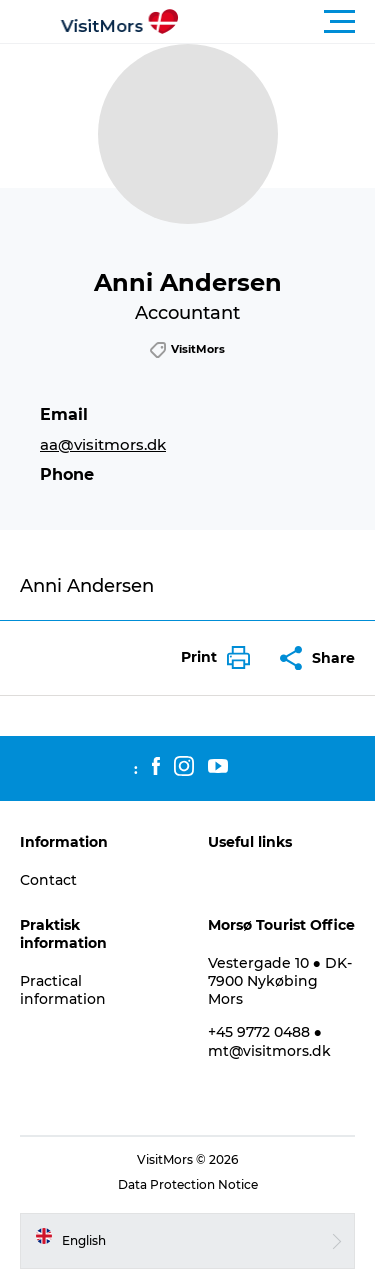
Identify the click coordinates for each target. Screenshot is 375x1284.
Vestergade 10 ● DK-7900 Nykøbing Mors (280, 981)
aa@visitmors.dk (103, 444)
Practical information (63, 990)
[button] (277, 22)
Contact (48, 880)
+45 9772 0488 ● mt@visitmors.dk (269, 1041)
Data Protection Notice (188, 1184)
